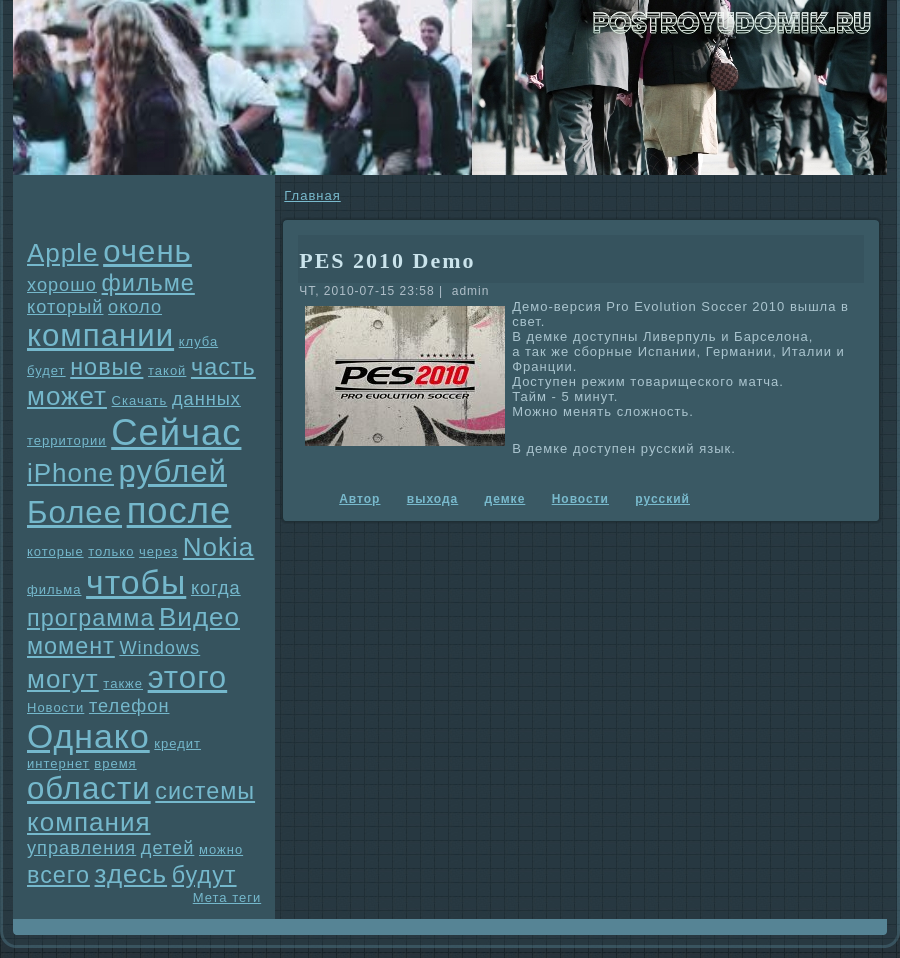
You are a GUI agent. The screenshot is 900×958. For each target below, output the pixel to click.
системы (205, 791)
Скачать (140, 400)
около (135, 307)
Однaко (88, 736)
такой (167, 370)
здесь (131, 874)
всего (58, 875)
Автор (359, 499)
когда (216, 588)
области (89, 788)
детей (168, 848)
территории (67, 440)
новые (106, 367)
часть (223, 367)
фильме (148, 283)
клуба (198, 341)
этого (188, 677)
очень (147, 251)
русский (662, 499)
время (115, 763)
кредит (177, 743)
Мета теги (227, 897)
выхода (432, 499)
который (65, 307)
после (179, 510)
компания (89, 822)
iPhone (70, 473)
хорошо (62, 285)
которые (55, 551)
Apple (63, 253)
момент (71, 646)
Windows (159, 648)
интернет (58, 763)
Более (74, 512)
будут (204, 875)
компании (100, 335)
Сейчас (176, 432)
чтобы (136, 582)
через (158, 551)
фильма (54, 589)
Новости (55, 707)
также (123, 683)
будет (46, 370)
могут (63, 679)
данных (206, 399)
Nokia (218, 547)
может (67, 396)
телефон (129, 706)
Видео (199, 617)
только (111, 551)
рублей (173, 471)
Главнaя (312, 195)
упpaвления (81, 848)
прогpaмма (90, 618)
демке (505, 499)
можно (221, 849)
